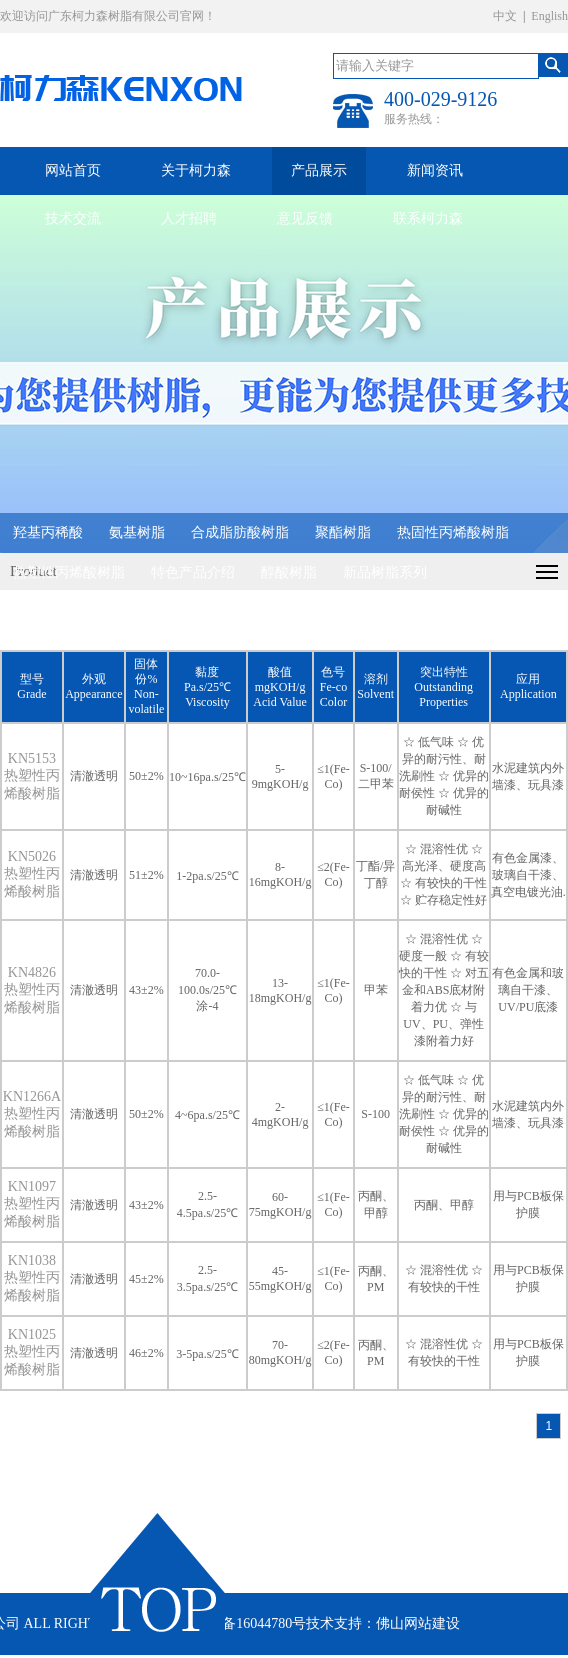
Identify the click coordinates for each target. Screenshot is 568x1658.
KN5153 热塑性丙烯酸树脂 (32, 776)
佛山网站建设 (418, 1623)
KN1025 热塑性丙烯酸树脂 (32, 1352)
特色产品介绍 (193, 572)
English (549, 16)
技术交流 (73, 218)
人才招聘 (189, 218)
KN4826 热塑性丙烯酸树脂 (32, 990)
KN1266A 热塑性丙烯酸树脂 (32, 1114)
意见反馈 (305, 218)
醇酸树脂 (289, 572)
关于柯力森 (196, 170)
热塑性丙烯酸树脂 (69, 572)
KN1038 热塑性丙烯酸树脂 (32, 1278)
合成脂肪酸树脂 (240, 532)
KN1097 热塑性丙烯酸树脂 (32, 1204)
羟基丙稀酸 (48, 532)
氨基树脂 (137, 532)
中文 (505, 16)
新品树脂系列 (385, 572)
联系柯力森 (428, 218)
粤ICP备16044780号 (246, 1623)
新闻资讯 (435, 170)
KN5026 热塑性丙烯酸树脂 (32, 874)
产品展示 (319, 170)
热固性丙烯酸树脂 (453, 532)
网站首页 (73, 170)
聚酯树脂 (343, 532)
